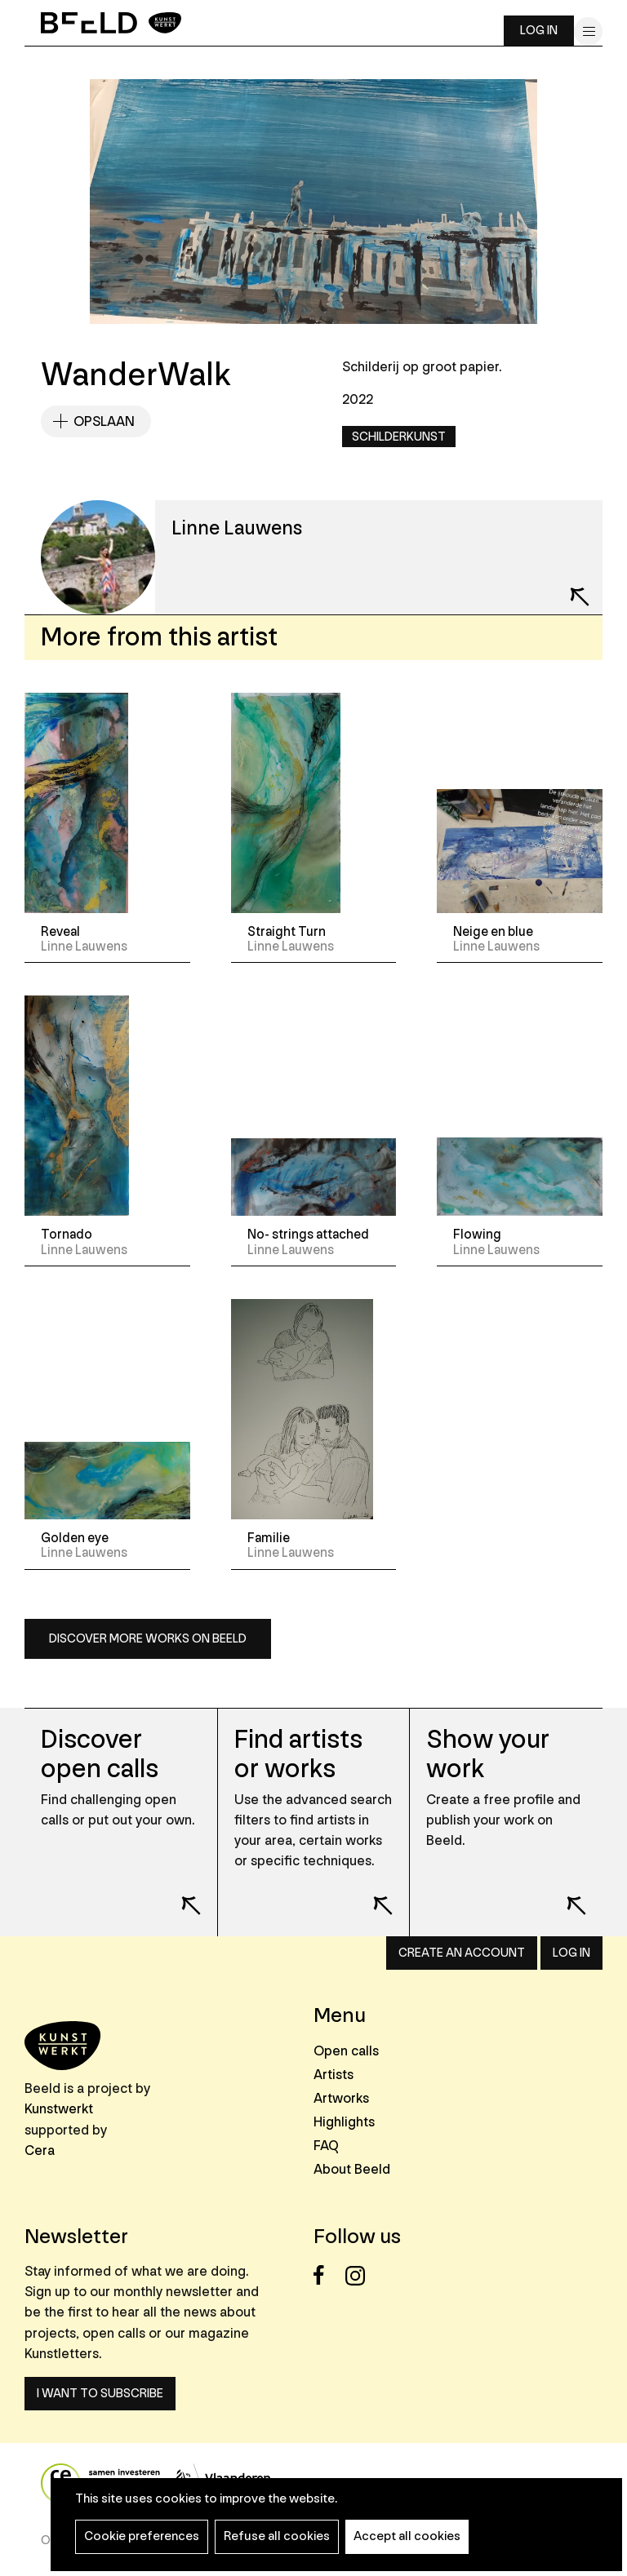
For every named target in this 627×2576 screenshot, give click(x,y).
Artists (334, 2074)
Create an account (461, 1953)
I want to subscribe (100, 2393)
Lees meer (180, 1894)
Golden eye (75, 1538)
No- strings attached (308, 1234)
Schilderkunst (399, 437)
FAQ (326, 2145)
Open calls (346, 2050)
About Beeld (352, 2169)
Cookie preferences (141, 2536)
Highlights (344, 2121)
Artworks (341, 2098)
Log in (539, 30)
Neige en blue (493, 932)
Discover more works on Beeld (148, 1639)
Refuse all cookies (277, 2536)
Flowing (477, 1234)
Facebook (328, 2275)
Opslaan (104, 421)
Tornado (66, 1234)
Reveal (60, 932)
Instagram (359, 2275)
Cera (39, 2150)
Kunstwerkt (58, 2108)
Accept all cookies (407, 2536)
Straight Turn (286, 932)
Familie (268, 1538)
